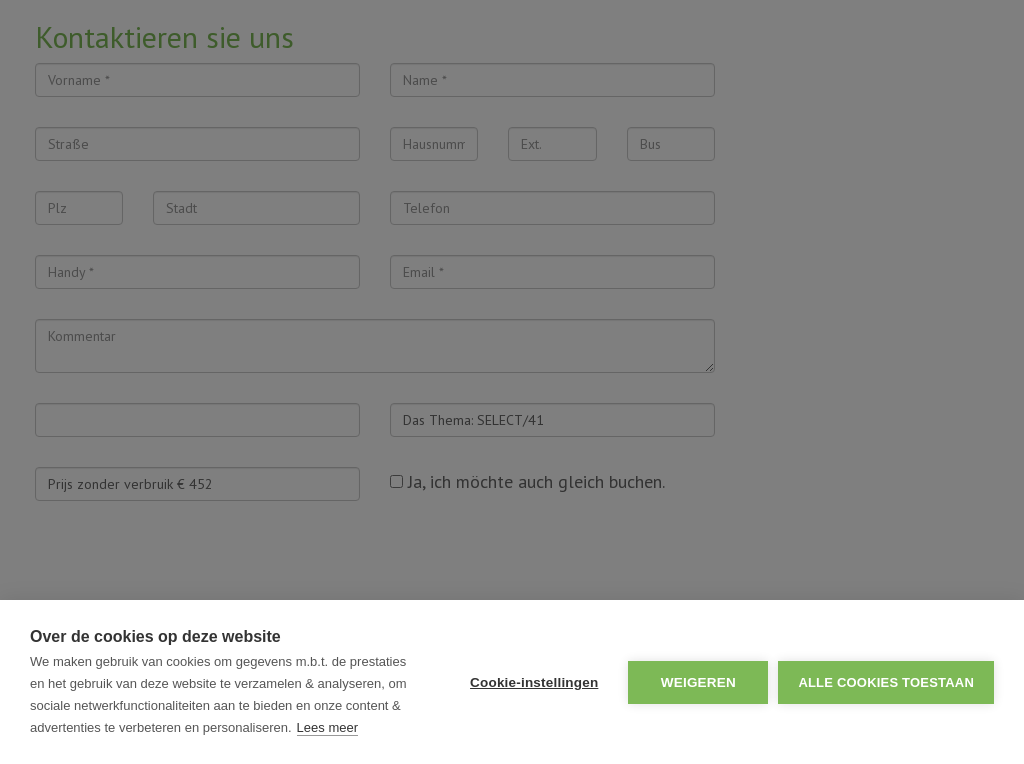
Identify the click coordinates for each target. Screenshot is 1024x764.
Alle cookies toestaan (886, 682)
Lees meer (327, 727)
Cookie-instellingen (534, 682)
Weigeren (698, 682)
